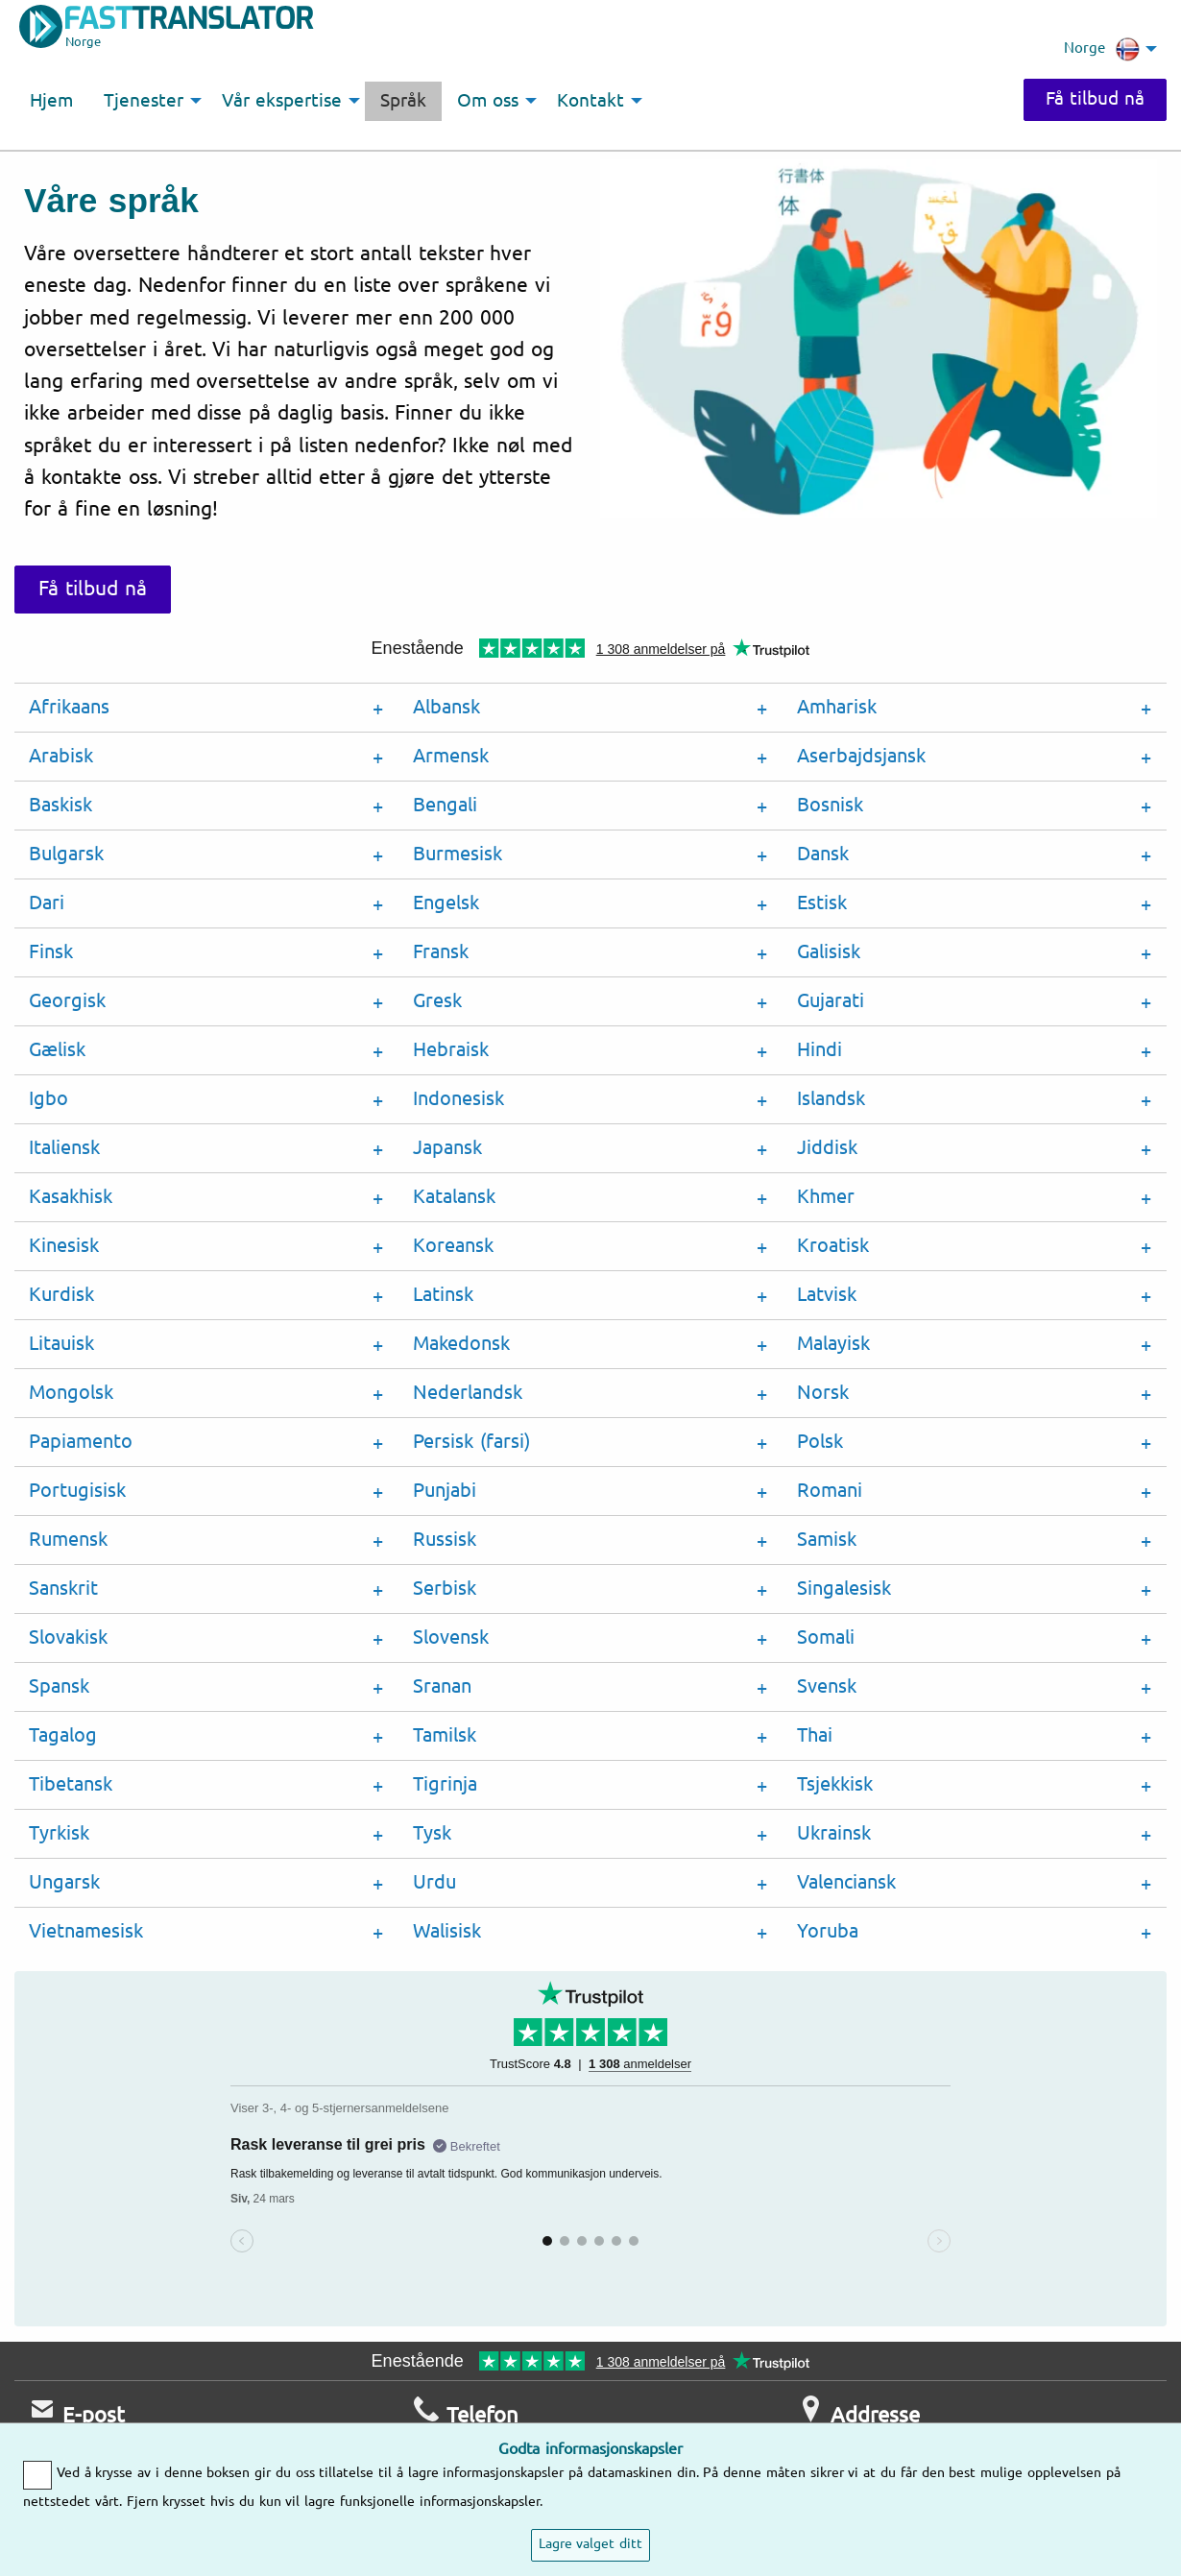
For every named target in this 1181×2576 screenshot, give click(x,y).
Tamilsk (444, 1735)
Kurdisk (61, 1295)
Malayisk (833, 1344)
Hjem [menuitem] (51, 100)
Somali (826, 1637)
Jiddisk (827, 1148)
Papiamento (81, 1442)
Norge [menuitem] (1102, 48)
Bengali (445, 805)
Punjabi (444, 1491)
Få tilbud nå (1093, 98)
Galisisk (828, 952)
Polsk (820, 1442)
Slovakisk (68, 1637)
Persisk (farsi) (471, 1442)
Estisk (822, 903)
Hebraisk (451, 1050)
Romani (829, 1491)
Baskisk (60, 805)
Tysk (432, 1833)
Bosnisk (830, 805)
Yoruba (827, 1931)
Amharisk (837, 707)
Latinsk (443, 1295)
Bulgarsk (66, 854)
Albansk (446, 707)
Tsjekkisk (835, 1784)
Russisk (444, 1539)
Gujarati (830, 1001)
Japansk (447, 1148)
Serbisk (444, 1588)
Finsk (51, 952)
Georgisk (67, 1001)
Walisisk (447, 1931)
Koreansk (453, 1246)
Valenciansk (846, 1882)
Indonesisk (458, 1099)
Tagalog (63, 1735)
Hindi (819, 1050)
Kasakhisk (70, 1197)
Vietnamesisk (86, 1931)
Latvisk (826, 1295)
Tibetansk (70, 1784)
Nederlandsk (467, 1393)
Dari (46, 903)
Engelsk (446, 903)
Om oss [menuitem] (487, 100)
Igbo (48, 1099)
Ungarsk (64, 1882)
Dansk (823, 854)
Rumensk (68, 1539)
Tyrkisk (59, 1833)
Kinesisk (64, 1246)
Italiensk (64, 1148)
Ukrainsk (834, 1833)
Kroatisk (833, 1246)
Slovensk (451, 1637)
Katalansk (454, 1197)
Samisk (826, 1539)
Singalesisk (844, 1588)
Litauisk (61, 1344)
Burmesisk (457, 854)
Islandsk (831, 1099)
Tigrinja (445, 1784)
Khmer (826, 1197)
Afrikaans (69, 707)
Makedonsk (461, 1344)
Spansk (59, 1686)
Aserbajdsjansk (861, 756)
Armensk (451, 756)
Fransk (441, 952)
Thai (814, 1735)
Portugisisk (77, 1491)
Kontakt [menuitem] (590, 100)
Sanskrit (63, 1588)
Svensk (826, 1686)
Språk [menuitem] (403, 100)
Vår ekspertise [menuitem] (282, 100)
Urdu (434, 1882)
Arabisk (61, 756)
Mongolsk (71, 1393)
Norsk (823, 1393)
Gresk (437, 1001)
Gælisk (57, 1050)
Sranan (442, 1686)
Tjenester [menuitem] (143, 100)
